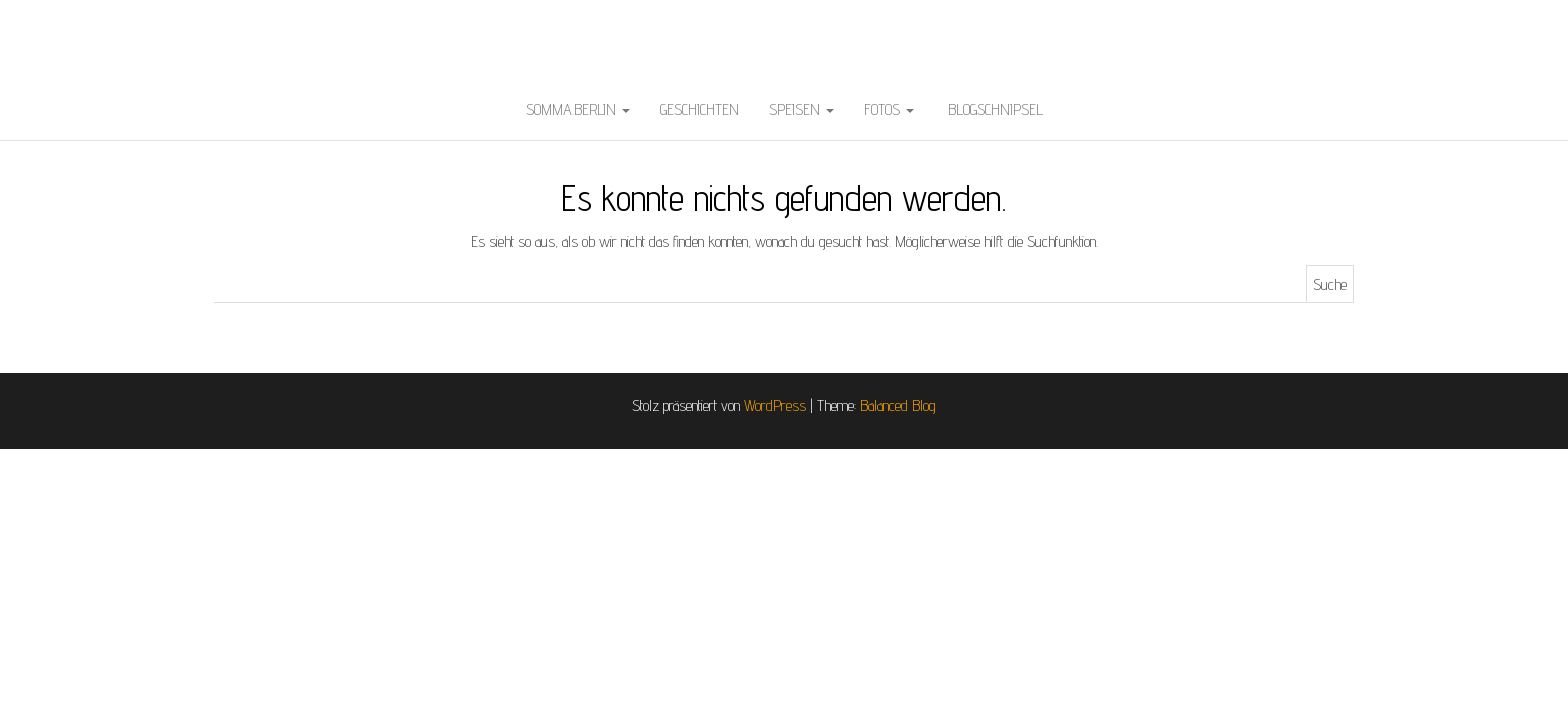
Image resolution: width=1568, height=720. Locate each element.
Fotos (889, 109)
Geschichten (699, 109)
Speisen (801, 109)
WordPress (775, 405)
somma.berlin (578, 109)
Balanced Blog (898, 405)
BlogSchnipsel (993, 109)
